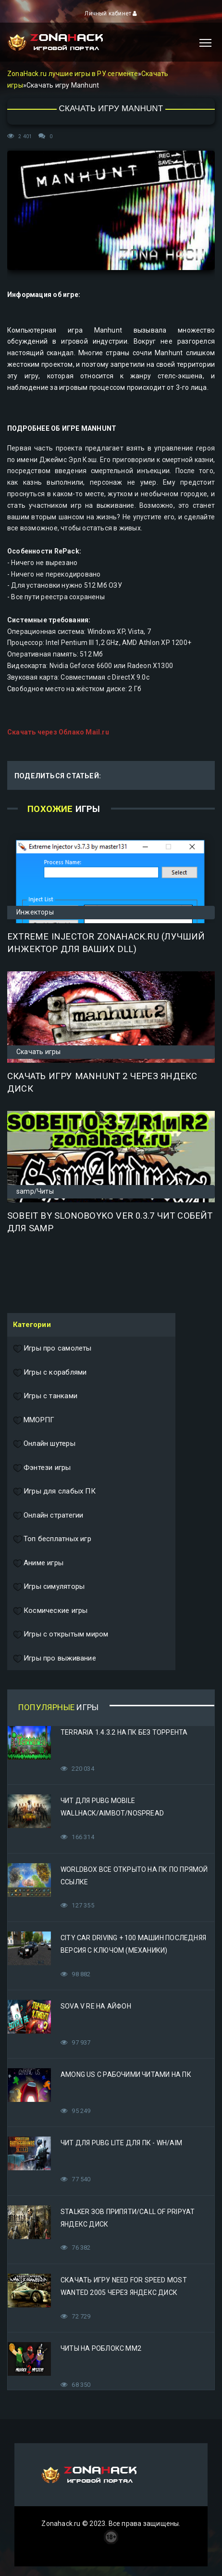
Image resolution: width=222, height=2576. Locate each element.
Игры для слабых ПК (54, 1491)
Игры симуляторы (49, 1587)
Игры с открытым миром (60, 1634)
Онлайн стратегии (48, 1515)
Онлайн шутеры (44, 1444)
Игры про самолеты (52, 1348)
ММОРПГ (33, 1420)
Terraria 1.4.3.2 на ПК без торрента (124, 1732)
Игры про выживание (54, 1658)
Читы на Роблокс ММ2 (101, 2348)
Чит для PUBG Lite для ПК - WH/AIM (121, 2143)
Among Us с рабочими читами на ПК (126, 2074)
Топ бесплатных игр (52, 1539)
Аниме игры (38, 1563)
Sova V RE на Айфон (96, 2006)
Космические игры (50, 1611)
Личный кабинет (111, 13)
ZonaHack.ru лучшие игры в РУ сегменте (72, 73)
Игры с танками (45, 1396)
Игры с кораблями (49, 1372)
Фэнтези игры (42, 1468)
